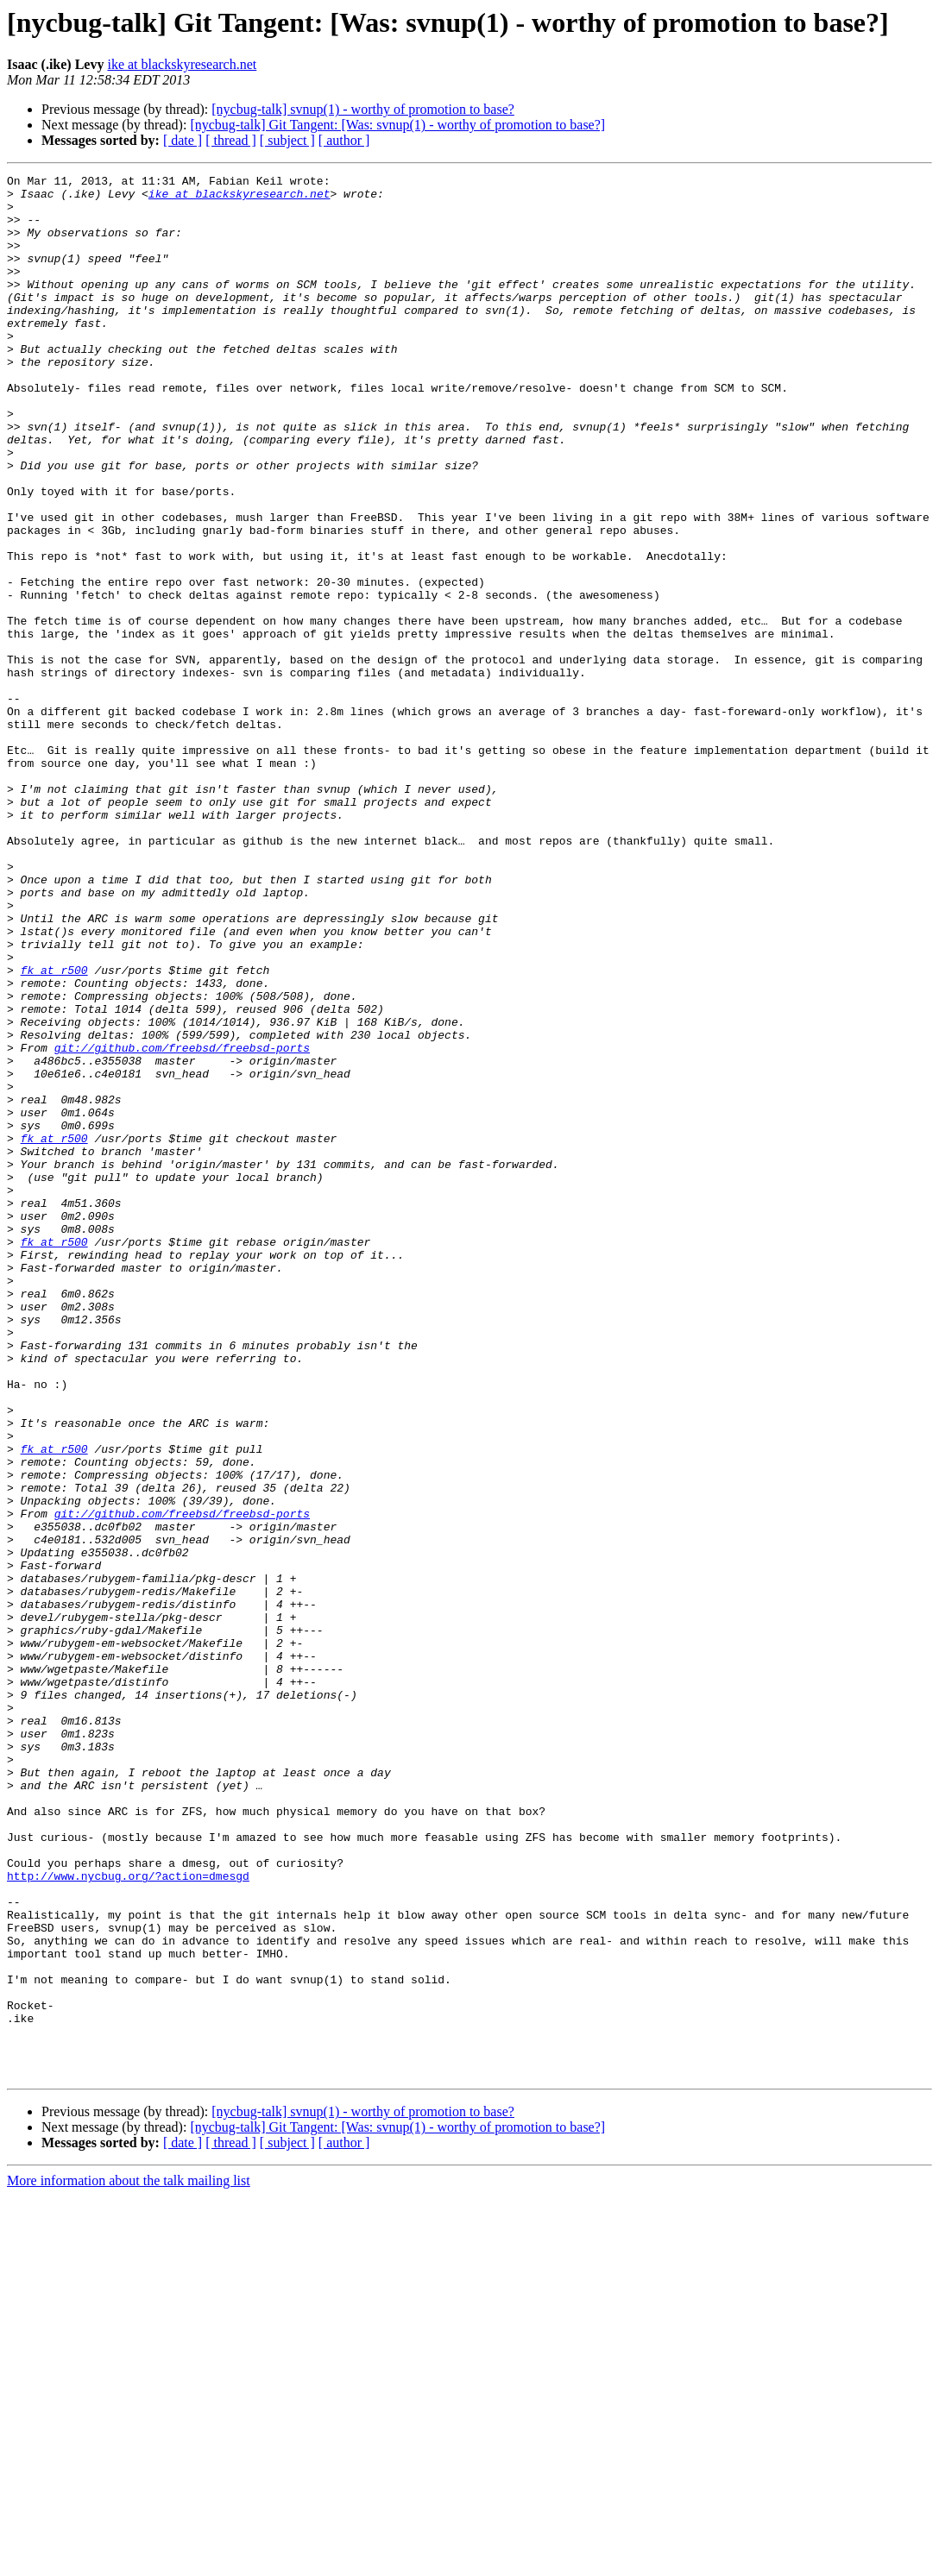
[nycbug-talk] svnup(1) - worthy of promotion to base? (362, 109)
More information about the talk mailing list (128, 2561)
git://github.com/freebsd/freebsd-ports (182, 1223)
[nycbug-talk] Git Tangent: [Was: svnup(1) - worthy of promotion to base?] (397, 124)
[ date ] (182, 140)
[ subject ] (287, 140)
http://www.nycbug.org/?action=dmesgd (128, 2217)
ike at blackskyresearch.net (181, 64)
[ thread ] (230, 140)
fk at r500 (54, 1130)
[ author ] (344, 140)
